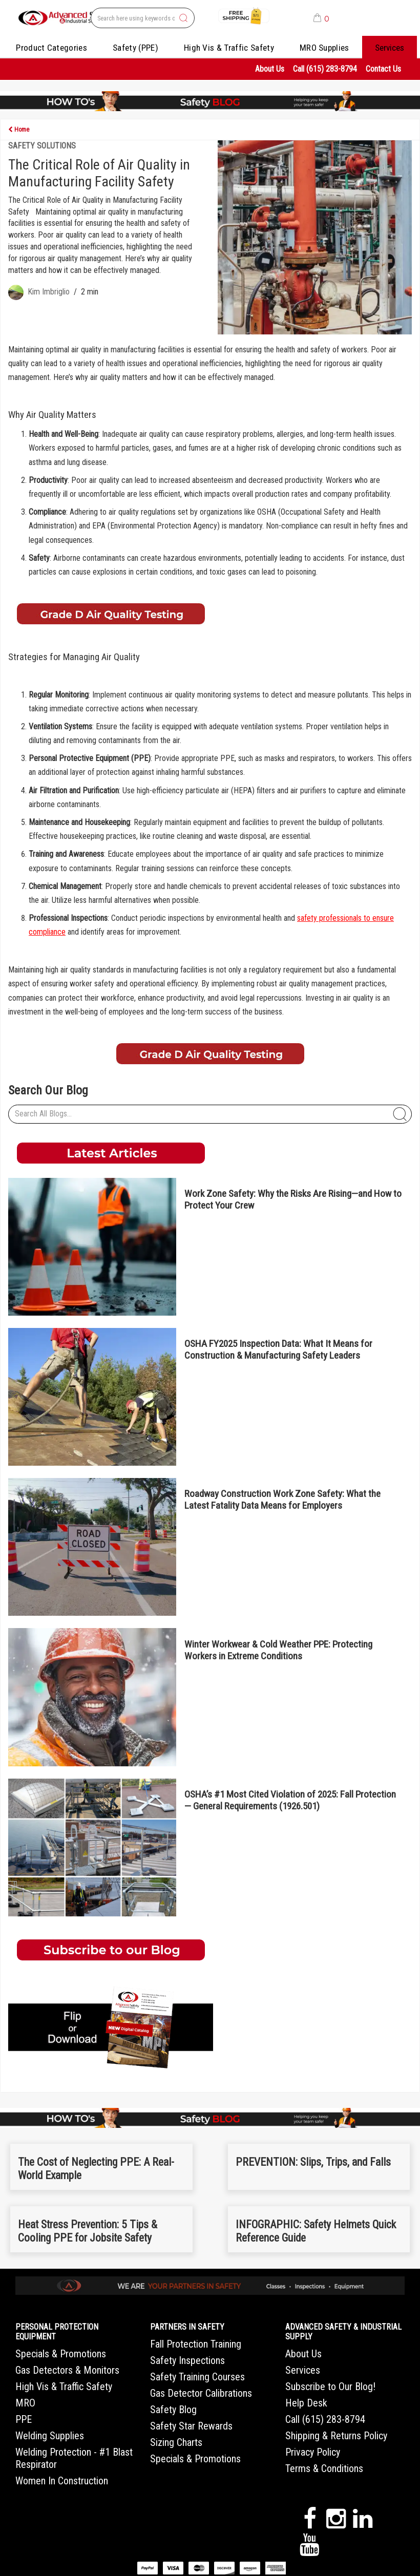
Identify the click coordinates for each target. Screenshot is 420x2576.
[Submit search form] (183, 18)
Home (18, 129)
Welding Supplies (49, 2436)
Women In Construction (61, 2481)
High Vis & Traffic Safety (229, 48)
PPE (23, 2419)
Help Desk (306, 2403)
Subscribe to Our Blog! (330, 2386)
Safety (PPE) (135, 48)
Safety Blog (173, 2409)
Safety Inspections (187, 2360)
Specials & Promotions (60, 2354)
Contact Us (383, 69)
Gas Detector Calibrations (201, 2393)
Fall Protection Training (195, 2344)
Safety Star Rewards (191, 2426)
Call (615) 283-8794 (325, 69)
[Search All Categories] (143, 18)
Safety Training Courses (197, 2377)
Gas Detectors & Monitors (67, 2370)
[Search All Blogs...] (210, 1114)
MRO (25, 2403)
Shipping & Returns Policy (336, 2436)
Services (389, 48)
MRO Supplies (324, 48)
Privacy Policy (312, 2452)
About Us (269, 69)
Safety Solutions (42, 146)
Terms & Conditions (324, 2468)
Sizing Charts (176, 2442)
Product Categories (51, 48)
